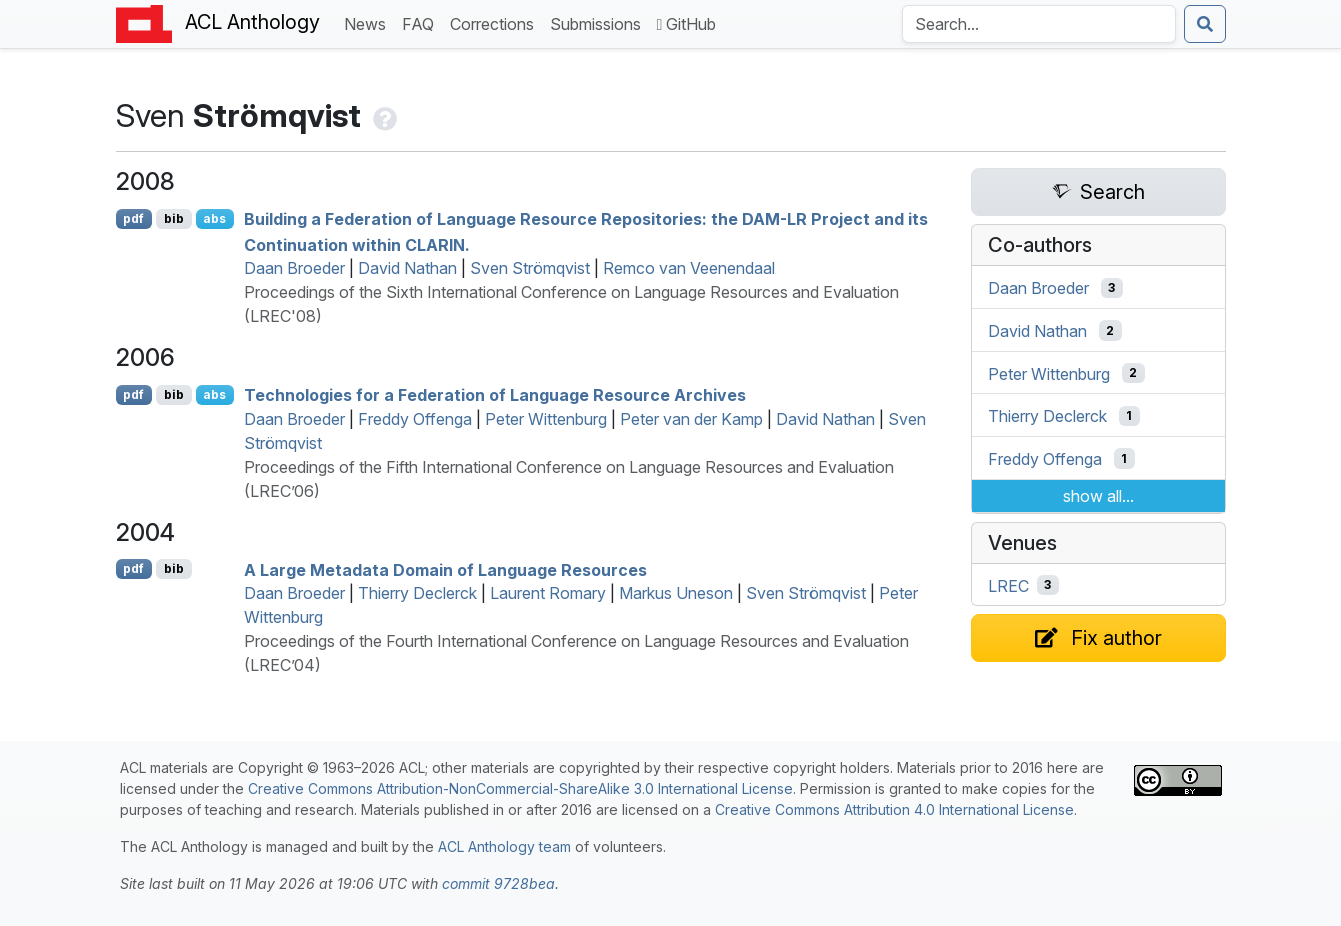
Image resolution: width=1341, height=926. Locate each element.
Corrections (496, 22)
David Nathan (407, 268)
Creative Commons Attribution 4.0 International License (894, 809)
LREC (1008, 585)
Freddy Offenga (415, 419)
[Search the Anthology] (1039, 24)
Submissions (599, 22)
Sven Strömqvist (530, 268)
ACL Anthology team (504, 846)
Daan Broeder (294, 268)
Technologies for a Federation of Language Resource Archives (495, 395)
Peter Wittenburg (546, 419)
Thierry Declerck (417, 593)
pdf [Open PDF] (133, 218)
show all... (1098, 496)
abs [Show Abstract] (214, 218)
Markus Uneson (676, 593)
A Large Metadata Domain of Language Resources (445, 569)
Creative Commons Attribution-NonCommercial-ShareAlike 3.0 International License (520, 788)
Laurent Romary (548, 593)
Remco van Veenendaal (689, 268)
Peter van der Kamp (691, 419)
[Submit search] (1205, 24)
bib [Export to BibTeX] (174, 218)
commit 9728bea (498, 883)
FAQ (422, 22)
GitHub (687, 24)
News (369, 22)
